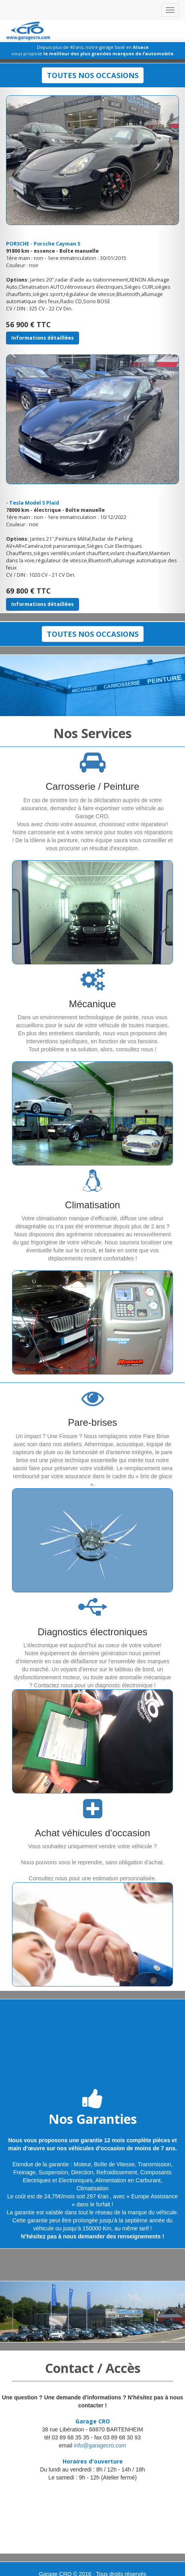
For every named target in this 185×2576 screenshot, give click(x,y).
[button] (14, 350)
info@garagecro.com (100, 2445)
